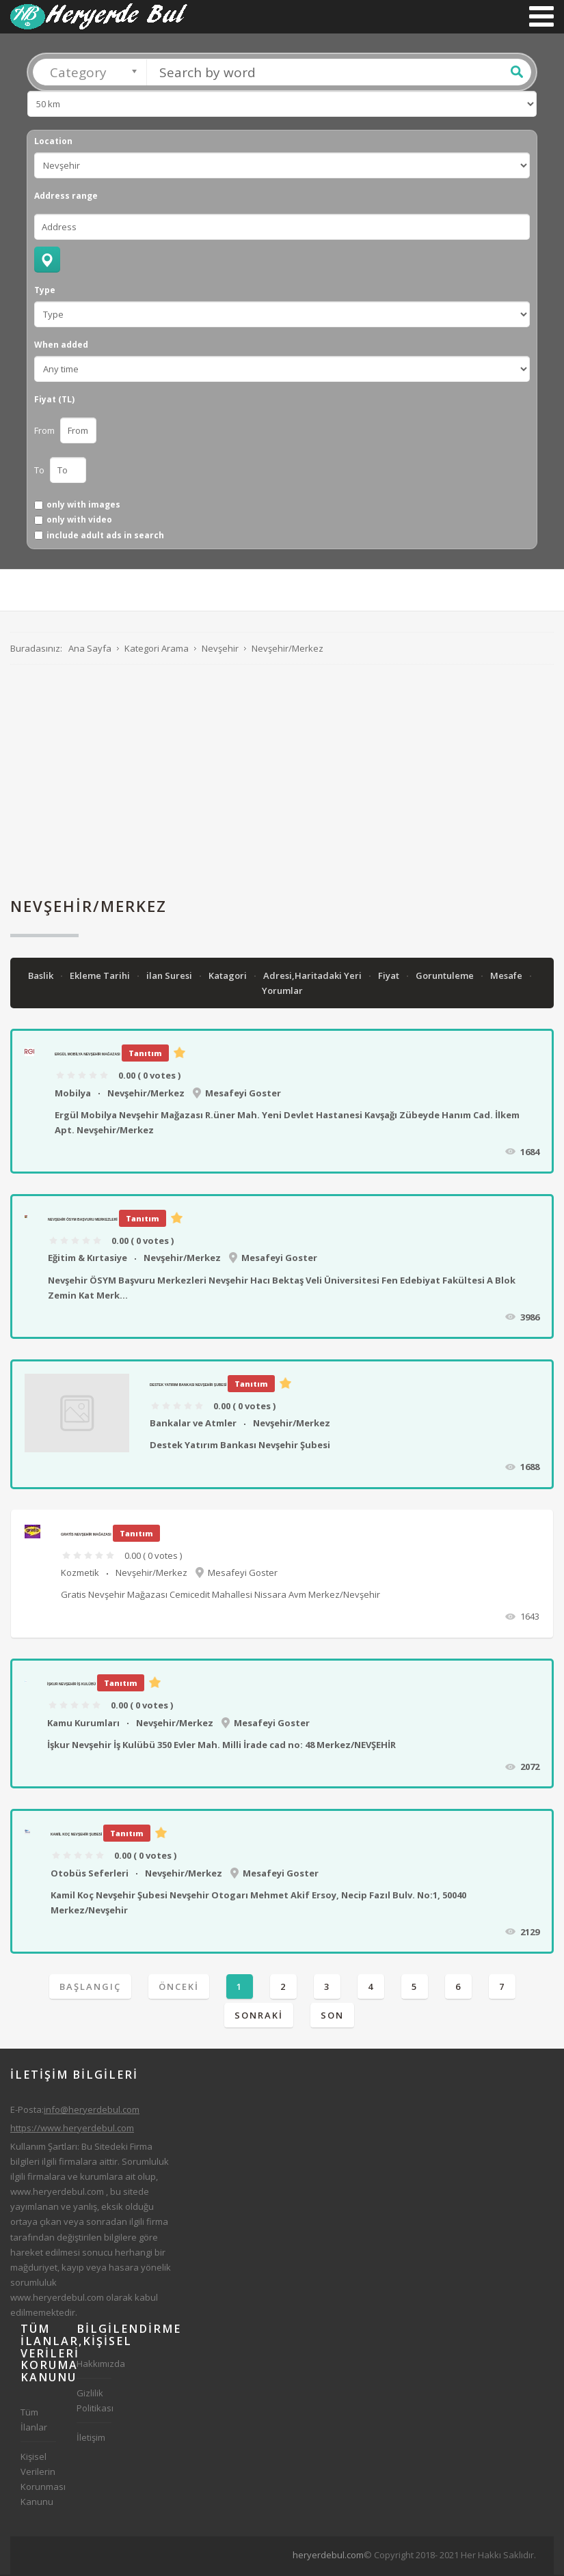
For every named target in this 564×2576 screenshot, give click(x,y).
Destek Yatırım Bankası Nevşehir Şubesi (188, 1386)
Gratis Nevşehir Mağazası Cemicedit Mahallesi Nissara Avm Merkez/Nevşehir (220, 1596)
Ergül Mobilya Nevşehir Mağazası (87, 1055)
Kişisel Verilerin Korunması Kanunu (38, 2480)
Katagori (229, 977)
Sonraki (258, 2016)
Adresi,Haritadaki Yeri (313, 977)
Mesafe (507, 977)
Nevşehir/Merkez (146, 1094)
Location (53, 143)
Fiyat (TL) (54, 401)
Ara (517, 73)
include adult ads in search (105, 537)
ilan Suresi (170, 977)
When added (61, 346)
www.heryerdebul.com (57, 2193)
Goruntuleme (446, 977)
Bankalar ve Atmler (193, 1424)
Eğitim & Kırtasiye (87, 1259)
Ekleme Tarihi (101, 977)
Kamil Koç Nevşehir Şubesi (76, 1835)
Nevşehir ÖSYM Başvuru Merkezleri (83, 1221)
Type (44, 292)
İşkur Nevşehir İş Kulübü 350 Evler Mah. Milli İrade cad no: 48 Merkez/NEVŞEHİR (221, 1746)
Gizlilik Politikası (94, 2401)
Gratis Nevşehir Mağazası (86, 1535)
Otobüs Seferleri (90, 1874)
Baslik (41, 977)
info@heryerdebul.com (91, 2111)
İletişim (91, 2439)
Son (332, 2016)
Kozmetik (80, 1574)
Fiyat (389, 977)
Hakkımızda (94, 2365)
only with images (83, 506)
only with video (79, 521)
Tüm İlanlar (34, 2421)
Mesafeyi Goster (243, 1094)
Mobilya (73, 1094)
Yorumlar (282, 992)
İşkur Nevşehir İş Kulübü (71, 1685)
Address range (66, 197)
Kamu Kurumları (83, 1724)
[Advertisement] (282, 782)
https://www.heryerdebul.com (72, 2129)
